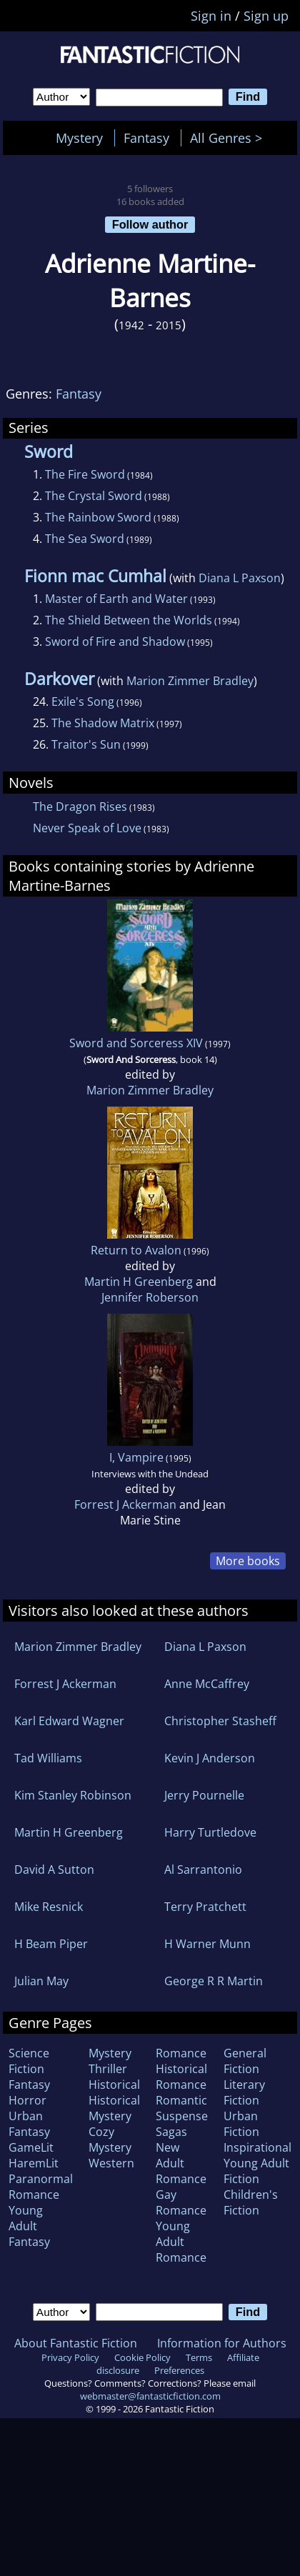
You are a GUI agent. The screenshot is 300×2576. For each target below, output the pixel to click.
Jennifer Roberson (150, 1297)
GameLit (31, 2147)
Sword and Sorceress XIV (136, 1043)
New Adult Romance (181, 2163)
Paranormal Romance (41, 2186)
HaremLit (34, 2163)
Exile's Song (82, 701)
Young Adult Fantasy (29, 2226)
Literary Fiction (244, 2092)
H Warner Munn (207, 1944)
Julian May (41, 1981)
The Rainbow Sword (98, 517)
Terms (199, 2357)
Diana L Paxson (240, 578)
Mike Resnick (48, 1906)
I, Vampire (136, 1457)
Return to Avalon (136, 1250)
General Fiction (245, 2061)
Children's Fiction (251, 2202)
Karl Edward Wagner (69, 1721)
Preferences (179, 2370)
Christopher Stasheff (220, 1721)
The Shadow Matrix (102, 723)
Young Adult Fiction (256, 2171)
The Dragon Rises (80, 806)
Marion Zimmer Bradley (190, 681)
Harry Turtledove (210, 1832)
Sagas (171, 2132)
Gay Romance (181, 2202)
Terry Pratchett (205, 1906)
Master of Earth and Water (116, 598)
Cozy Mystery (110, 2139)
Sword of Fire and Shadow (115, 641)
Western (111, 2163)
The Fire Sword (85, 474)
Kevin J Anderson (209, 1758)
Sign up (266, 15)
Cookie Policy (142, 2357)
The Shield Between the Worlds (128, 620)
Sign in (211, 15)
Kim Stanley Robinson (72, 1795)
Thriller (108, 2069)
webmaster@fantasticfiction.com (150, 2396)
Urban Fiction (241, 2124)
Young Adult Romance (181, 2241)
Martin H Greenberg (138, 1281)
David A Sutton (54, 1869)
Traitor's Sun (86, 744)
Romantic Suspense (182, 2108)
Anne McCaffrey (206, 1684)
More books (248, 1561)
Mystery (79, 137)
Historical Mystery (114, 2108)
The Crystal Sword (93, 496)
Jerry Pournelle (204, 1795)
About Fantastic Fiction (75, 2343)
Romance (181, 2053)
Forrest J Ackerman (125, 1504)
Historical (114, 2084)
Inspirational (257, 2147)
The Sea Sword (84, 538)
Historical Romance (181, 2076)
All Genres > (229, 137)
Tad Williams (48, 1758)
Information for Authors (221, 2343)
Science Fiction (29, 2061)
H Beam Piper (51, 1944)
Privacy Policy (70, 2357)
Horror (27, 2100)
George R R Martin (213, 1981)
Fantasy (146, 137)
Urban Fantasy (29, 2124)
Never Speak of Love (87, 828)
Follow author (150, 224)
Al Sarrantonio (203, 1869)
